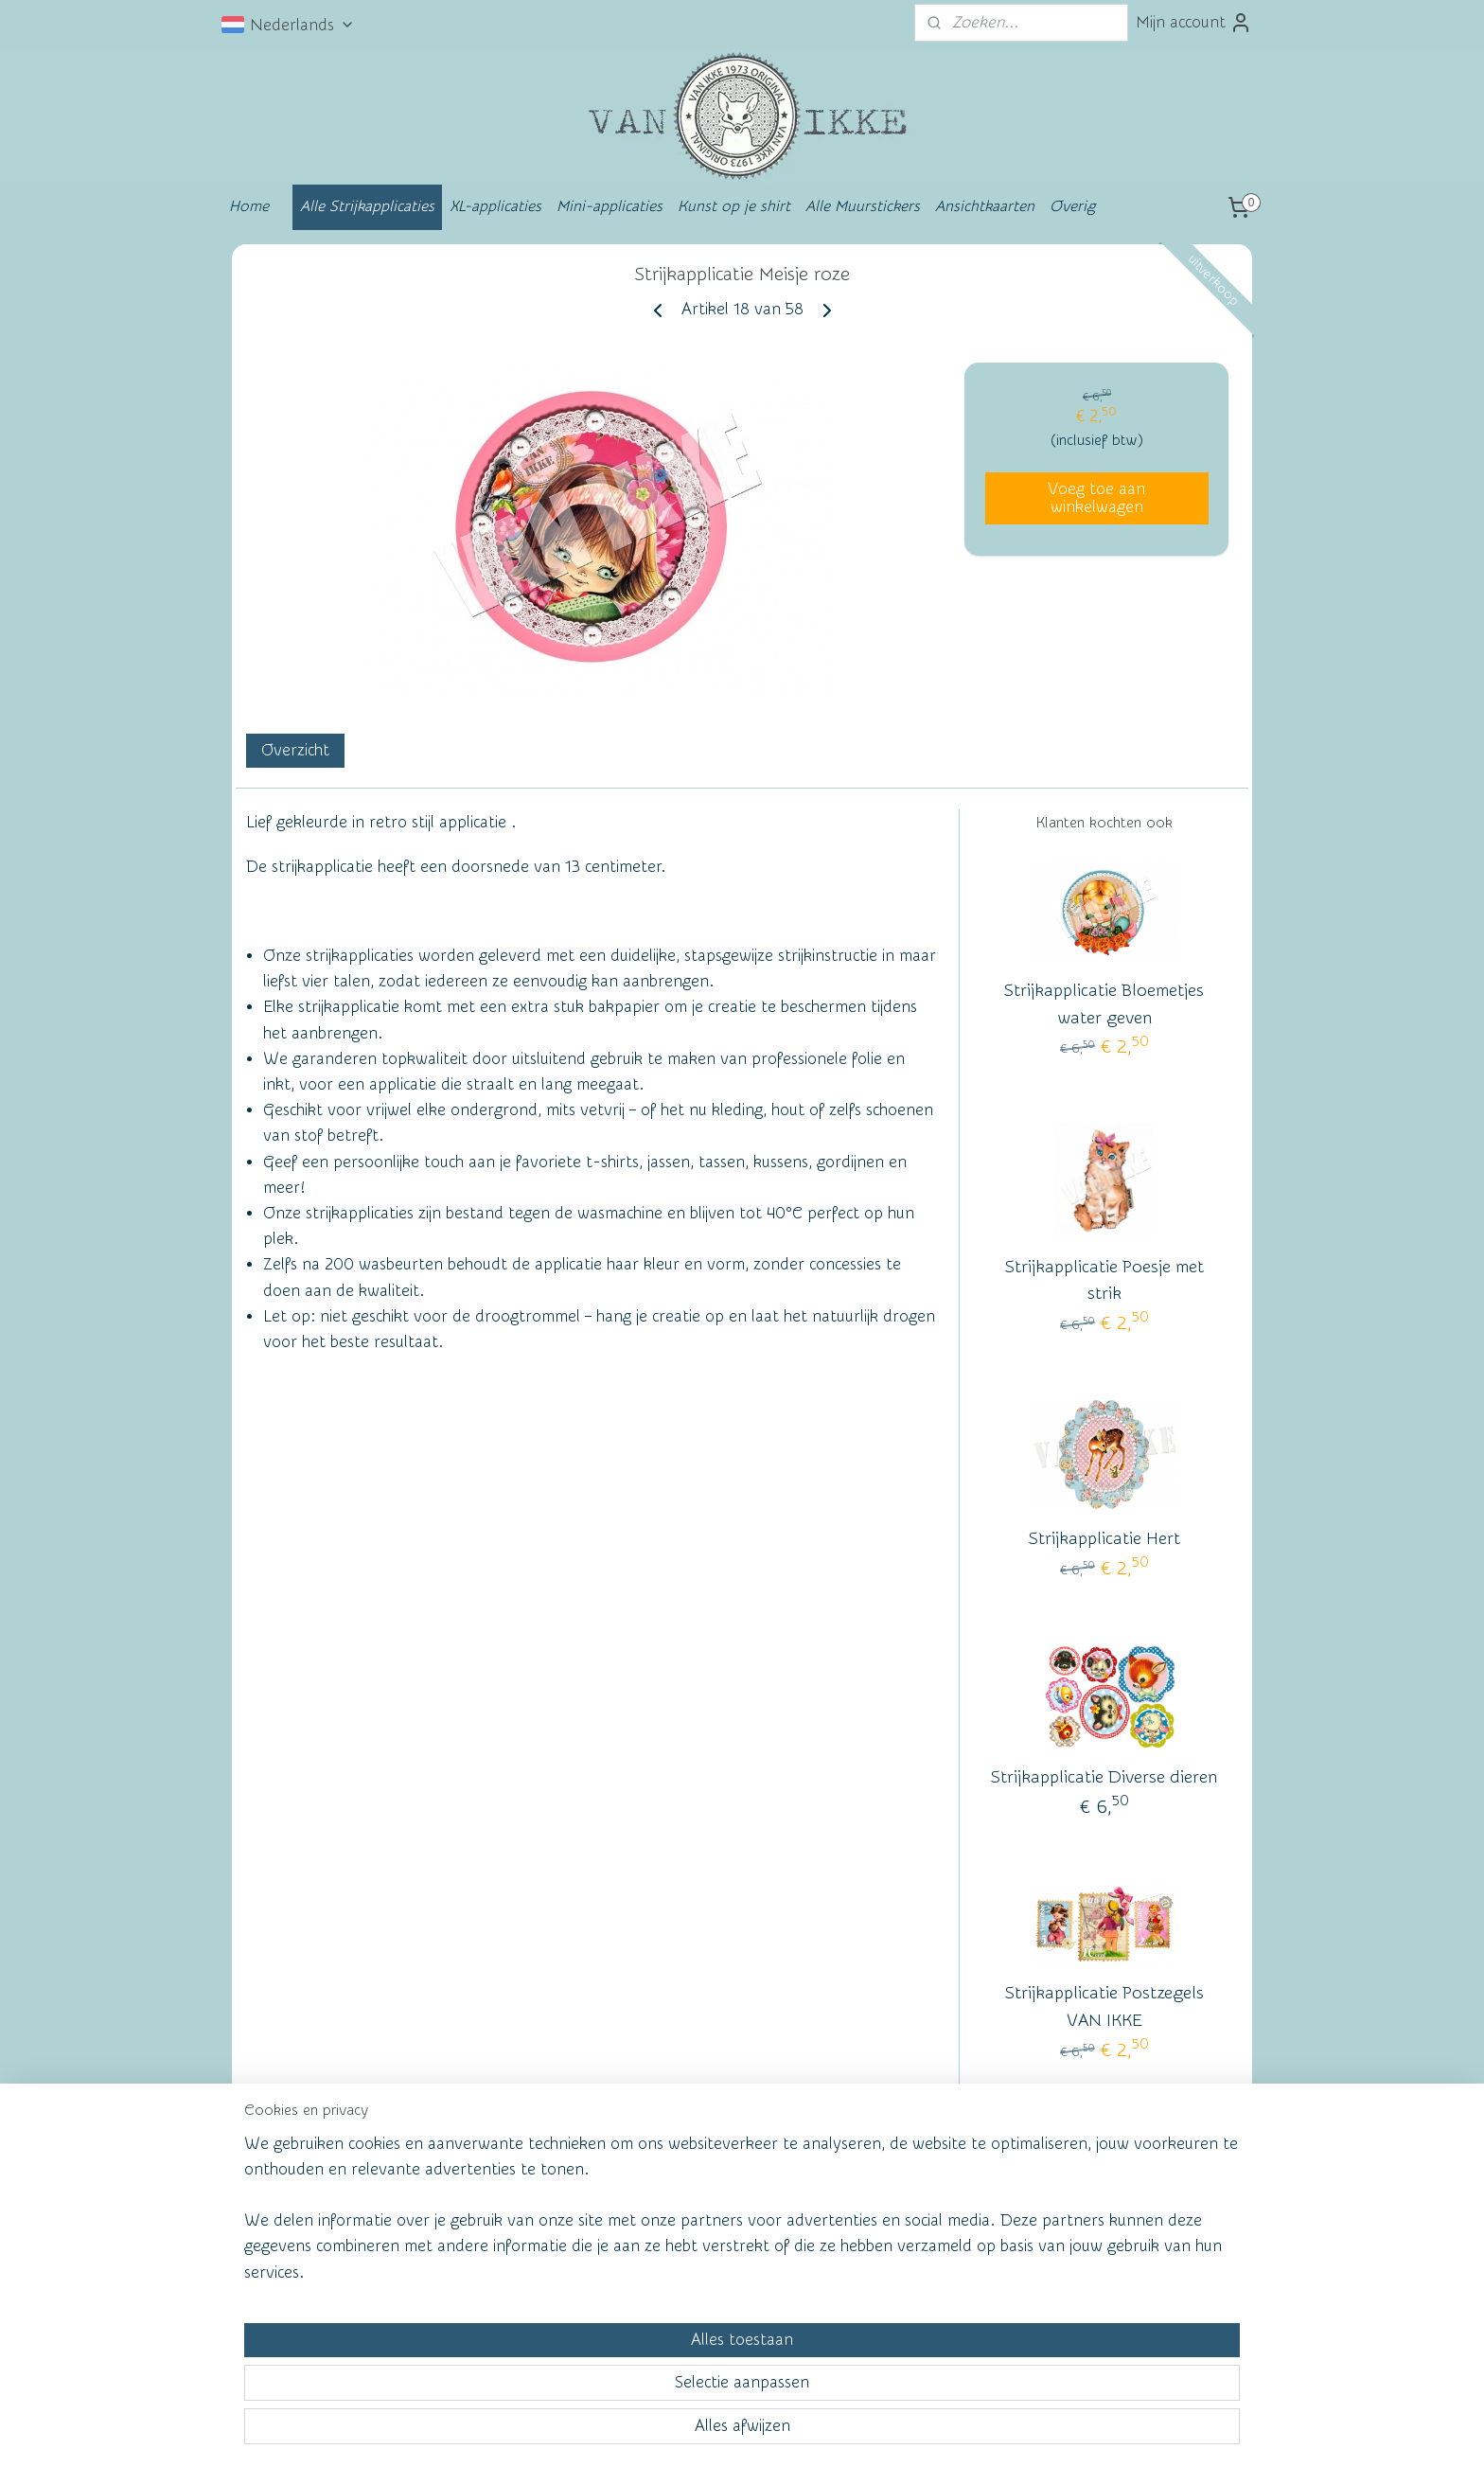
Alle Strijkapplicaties (367, 206)
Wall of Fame (510, 2210)
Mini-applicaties (609, 206)
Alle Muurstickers (862, 206)
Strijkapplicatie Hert (1104, 1539)
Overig (1072, 206)
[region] (617, 2378)
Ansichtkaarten (984, 206)
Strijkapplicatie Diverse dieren (1104, 1777)
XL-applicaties (495, 206)
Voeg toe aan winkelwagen (1096, 498)
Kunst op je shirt (734, 206)
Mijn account (1194, 22)
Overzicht (295, 750)
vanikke (1100, 2205)
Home (249, 206)
